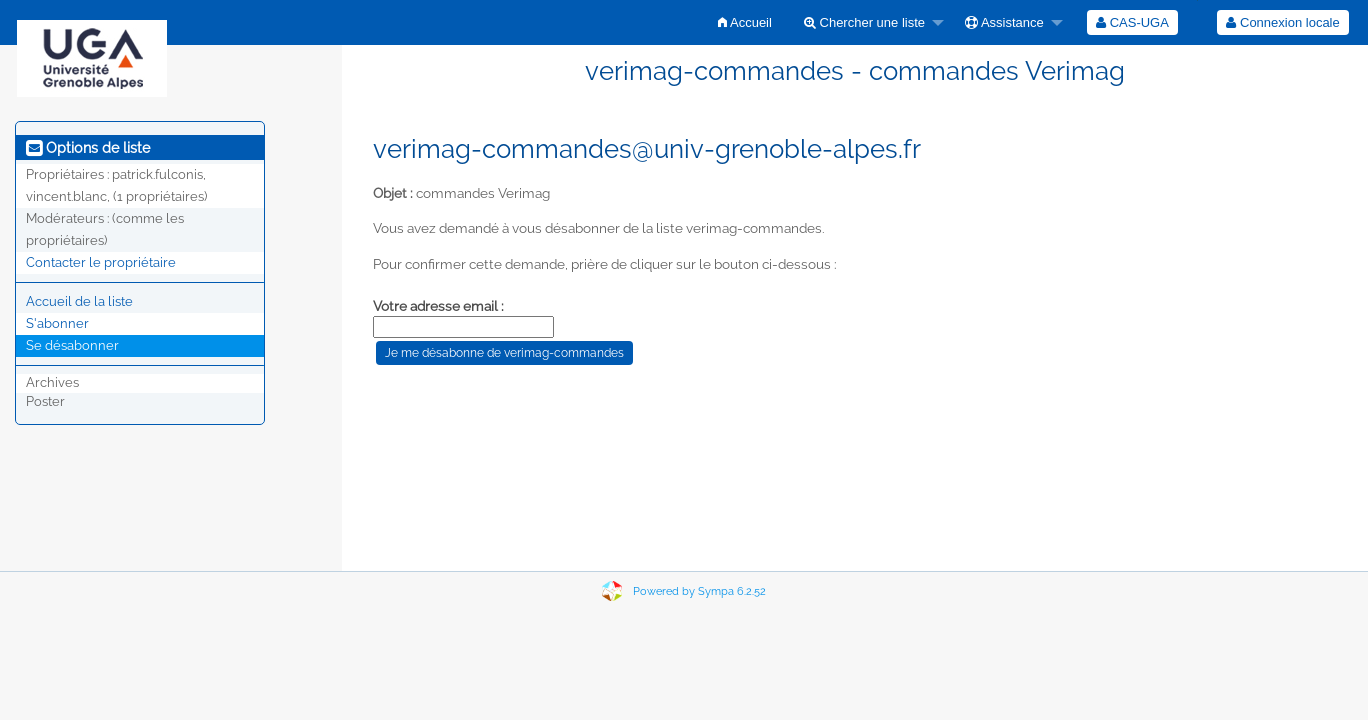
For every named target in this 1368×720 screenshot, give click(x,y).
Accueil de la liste (79, 301)
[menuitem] (745, 22)
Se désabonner (72, 345)
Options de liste (88, 148)
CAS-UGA (1132, 22)
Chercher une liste (864, 22)
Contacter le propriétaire (101, 262)
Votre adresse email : (438, 306)
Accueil (745, 22)
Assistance (1004, 22)
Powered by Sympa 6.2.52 (699, 591)
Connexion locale (1282, 22)
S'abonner (57, 323)
